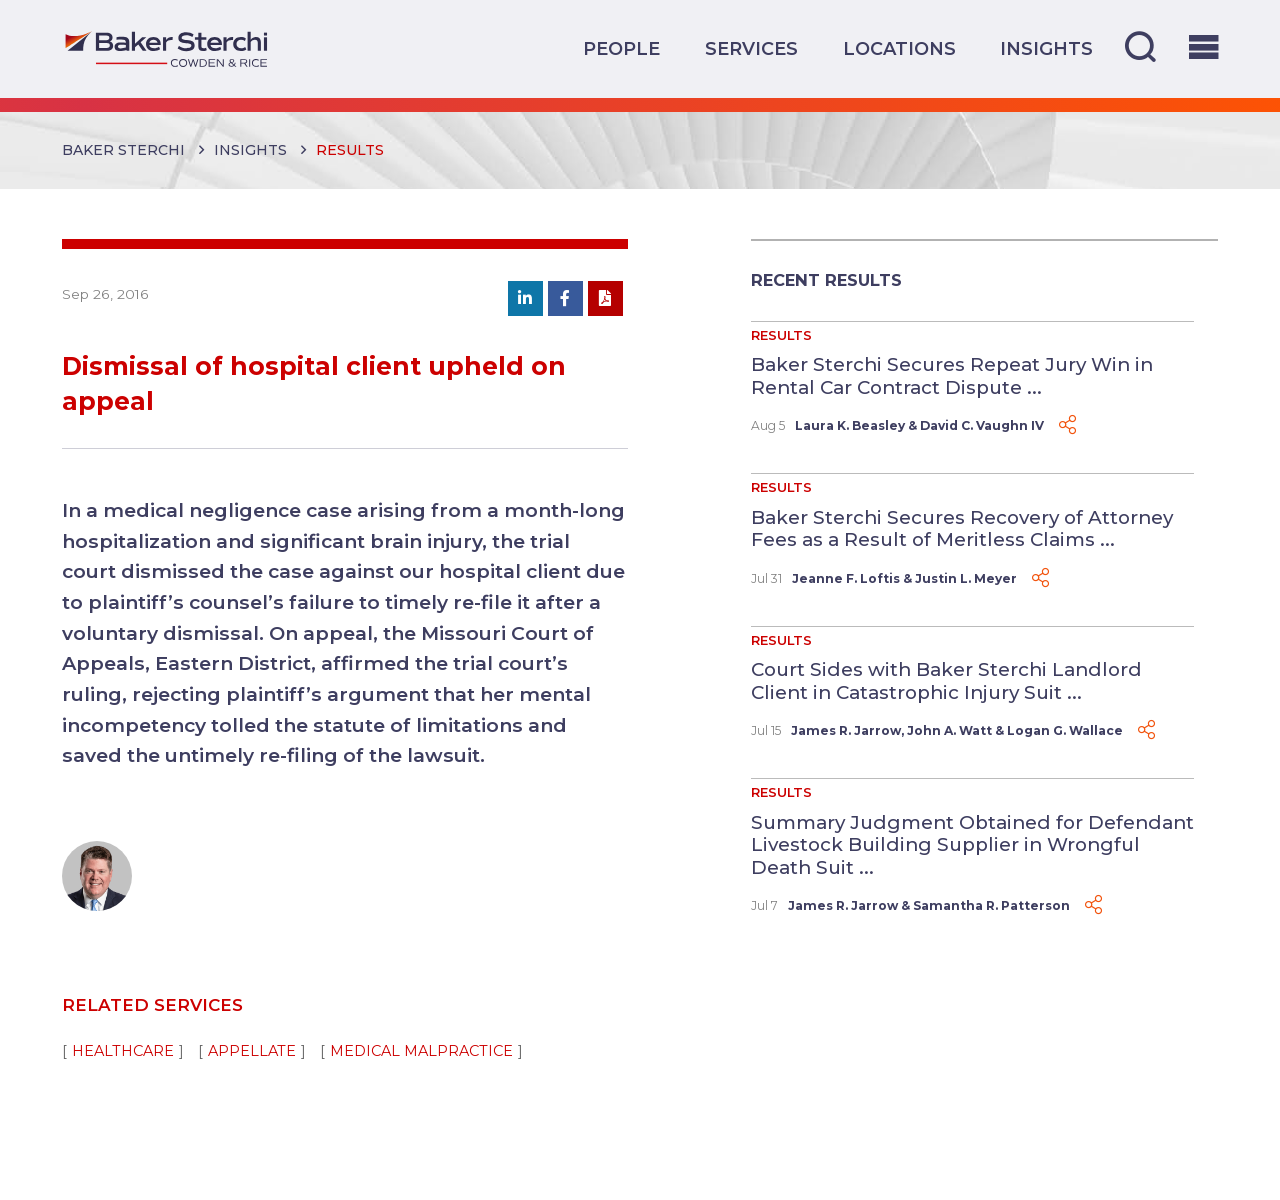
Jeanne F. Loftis (846, 578)
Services (751, 48)
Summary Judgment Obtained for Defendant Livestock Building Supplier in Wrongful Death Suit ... (972, 845)
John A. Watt (949, 730)
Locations (899, 48)
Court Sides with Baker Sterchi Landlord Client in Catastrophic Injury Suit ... (946, 681)
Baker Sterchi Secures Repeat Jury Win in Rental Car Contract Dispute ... (952, 376)
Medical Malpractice (421, 1051)
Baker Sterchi (123, 150)
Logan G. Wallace (1065, 730)
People (621, 48)
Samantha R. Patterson (991, 905)
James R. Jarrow (846, 730)
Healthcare (123, 1051)
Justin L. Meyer (966, 578)
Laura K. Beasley (850, 425)
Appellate (252, 1051)
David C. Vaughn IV (982, 425)
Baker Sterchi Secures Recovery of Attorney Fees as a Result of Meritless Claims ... (962, 529)
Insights (1046, 48)
